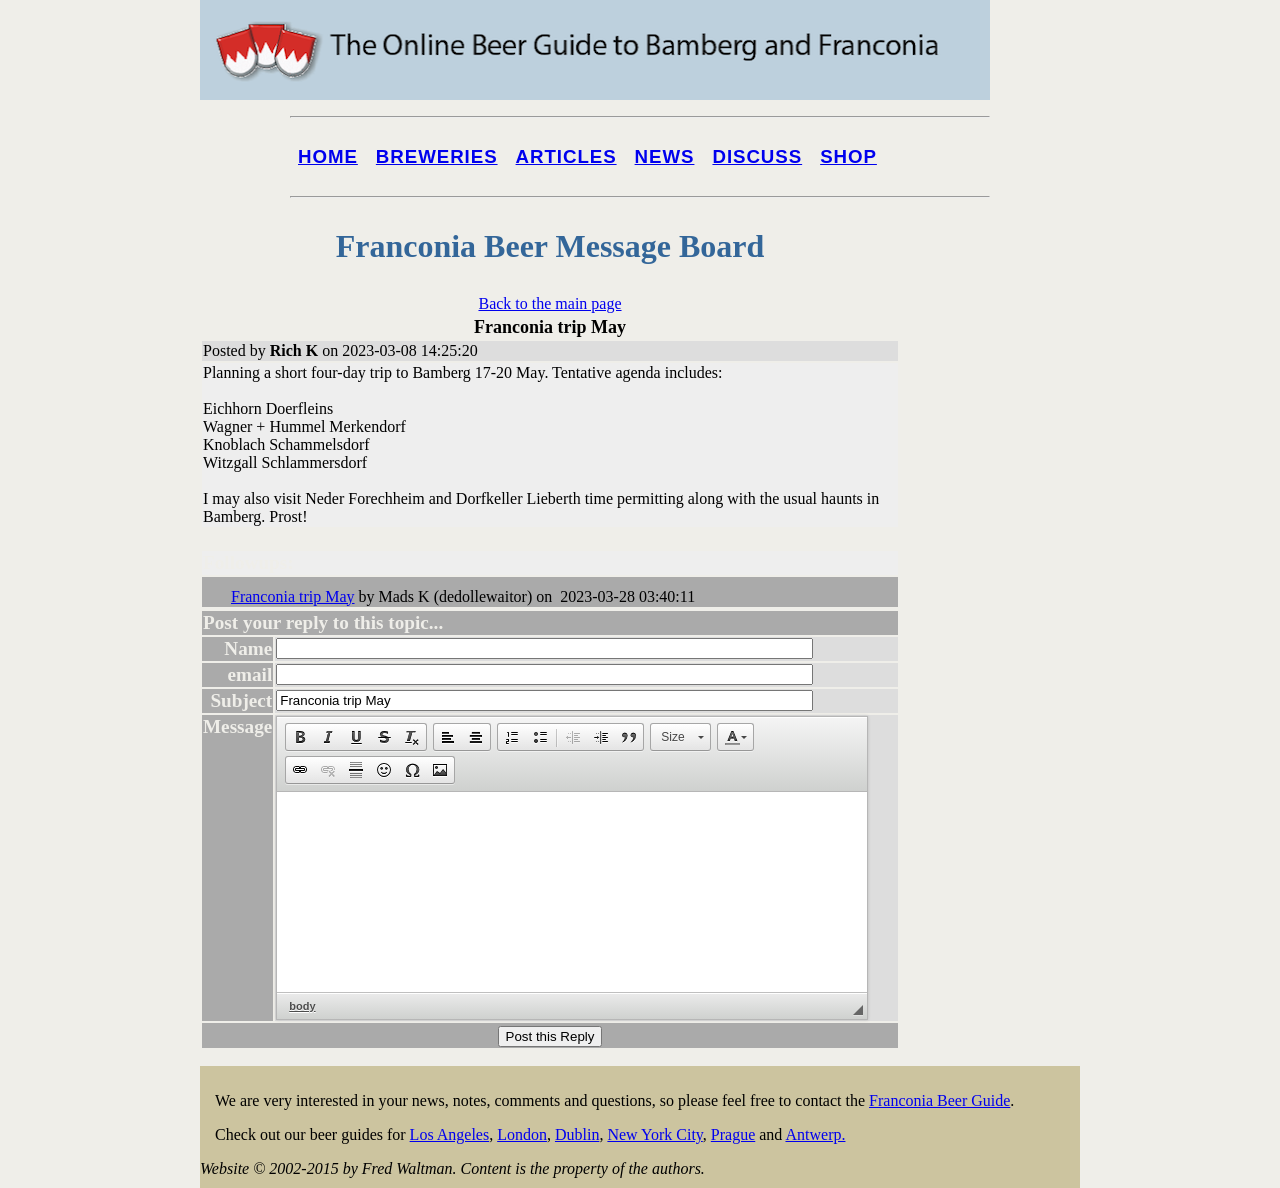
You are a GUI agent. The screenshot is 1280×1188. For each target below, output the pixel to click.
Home (328, 156)
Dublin (577, 1134)
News (665, 156)
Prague (733, 1134)
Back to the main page (549, 303)
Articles (566, 156)
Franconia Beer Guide (939, 1100)
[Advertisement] (1000, 762)
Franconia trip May (293, 596)
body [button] (302, 1006)
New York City (654, 1134)
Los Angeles (450, 1134)
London (522, 1134)
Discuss (757, 156)
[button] (300, 737)
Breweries (437, 156)
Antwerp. (815, 1134)
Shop (848, 156)
